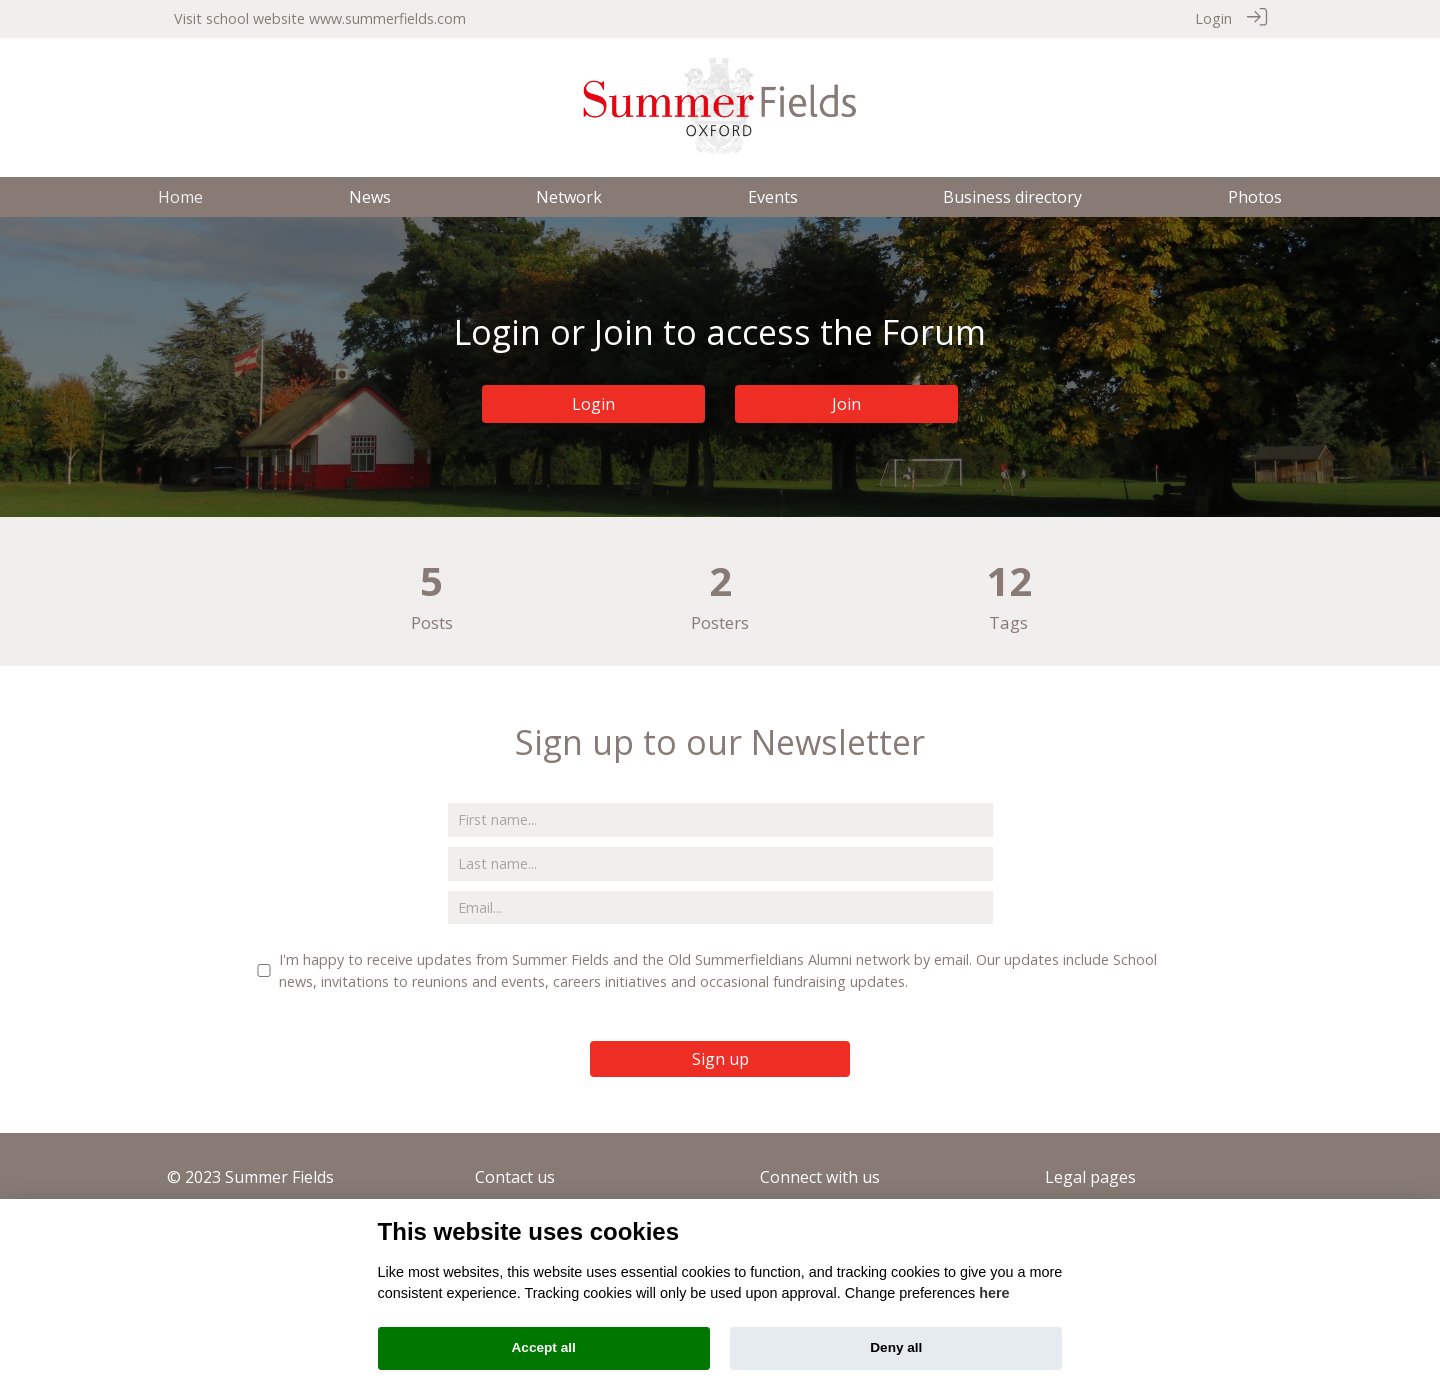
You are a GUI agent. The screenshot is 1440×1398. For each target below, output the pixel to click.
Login (1213, 18)
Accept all (544, 1347)
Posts (432, 622)
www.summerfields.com (387, 18)
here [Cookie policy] (994, 1293)
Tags (1008, 622)
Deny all (896, 1347)
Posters (720, 622)
